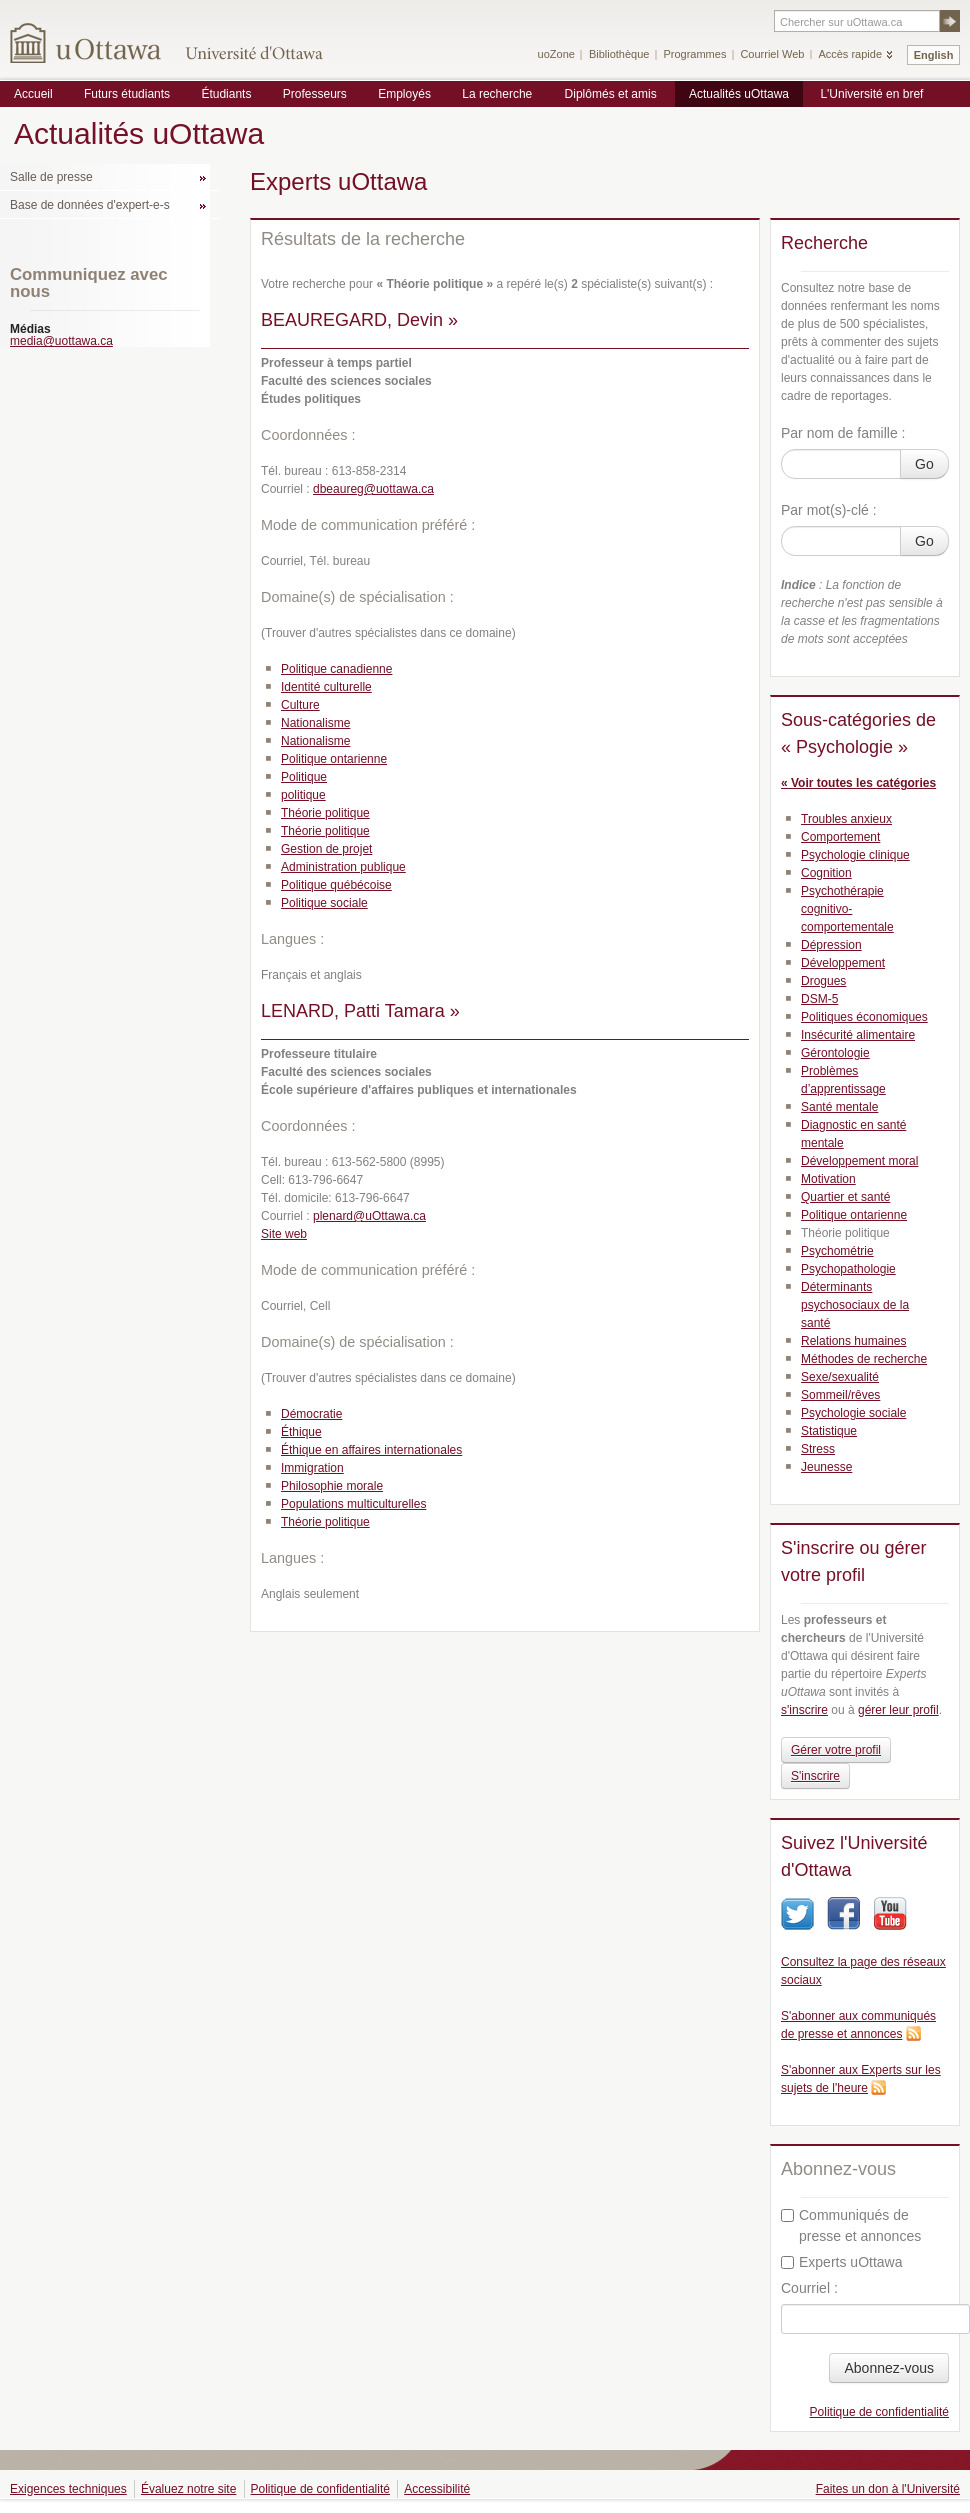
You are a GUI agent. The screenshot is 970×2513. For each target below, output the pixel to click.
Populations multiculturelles (353, 1504)
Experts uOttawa (842, 2262)
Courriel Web (772, 54)
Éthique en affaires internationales (371, 1450)
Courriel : (809, 2288)
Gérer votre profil (836, 1750)
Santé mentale (839, 1107)
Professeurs (315, 94)
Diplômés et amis (611, 94)
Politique (304, 777)
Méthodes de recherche (864, 1359)
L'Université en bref (871, 94)
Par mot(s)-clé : (829, 510)
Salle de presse (51, 177)
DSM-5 (819, 999)
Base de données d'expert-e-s (90, 205)
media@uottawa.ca (61, 341)
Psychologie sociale (853, 1413)
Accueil (33, 94)
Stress (818, 1449)
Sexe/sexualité (840, 1377)
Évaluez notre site (188, 2489)
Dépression (831, 945)
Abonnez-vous (889, 2368)
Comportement (840, 837)
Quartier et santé (845, 1197)
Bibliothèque (619, 54)
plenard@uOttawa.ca (369, 1216)
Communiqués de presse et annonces (851, 2225)
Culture (300, 705)
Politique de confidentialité (879, 2412)
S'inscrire (815, 1776)
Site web (284, 1234)
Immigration (312, 1468)
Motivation (828, 1179)
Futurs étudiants (127, 94)
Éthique (301, 1432)
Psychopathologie (848, 1269)
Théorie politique (325, 813)
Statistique (829, 1431)
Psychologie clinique (855, 855)
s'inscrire (804, 1710)
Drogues (823, 981)
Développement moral (859, 1161)
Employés (404, 94)
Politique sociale (324, 903)
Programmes (694, 54)
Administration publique (343, 867)
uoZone (556, 54)
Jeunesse (826, 1467)
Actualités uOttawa (739, 94)
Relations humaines (853, 1341)
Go (924, 464)
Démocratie (311, 1414)
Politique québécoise (336, 885)
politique (303, 795)
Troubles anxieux (846, 819)
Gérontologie (835, 1053)
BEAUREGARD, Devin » (359, 320)
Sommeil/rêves (840, 1395)
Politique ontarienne (334, 759)
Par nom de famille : (843, 433)
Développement (843, 963)
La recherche (497, 94)
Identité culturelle (326, 687)
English (934, 55)
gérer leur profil (898, 1710)
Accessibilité (437, 2489)
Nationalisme (315, 723)
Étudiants (226, 94)
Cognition (826, 873)
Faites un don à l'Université (888, 2489)
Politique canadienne (336, 669)
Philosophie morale (332, 1486)
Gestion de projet (326, 849)
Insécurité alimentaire (858, 1035)
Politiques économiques (864, 1017)
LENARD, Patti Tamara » (360, 1011)
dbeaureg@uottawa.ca (373, 489)
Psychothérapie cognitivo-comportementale (847, 909)
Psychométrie (837, 1251)
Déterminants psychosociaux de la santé (855, 1305)
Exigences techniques (68, 2489)
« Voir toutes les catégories (858, 783)
